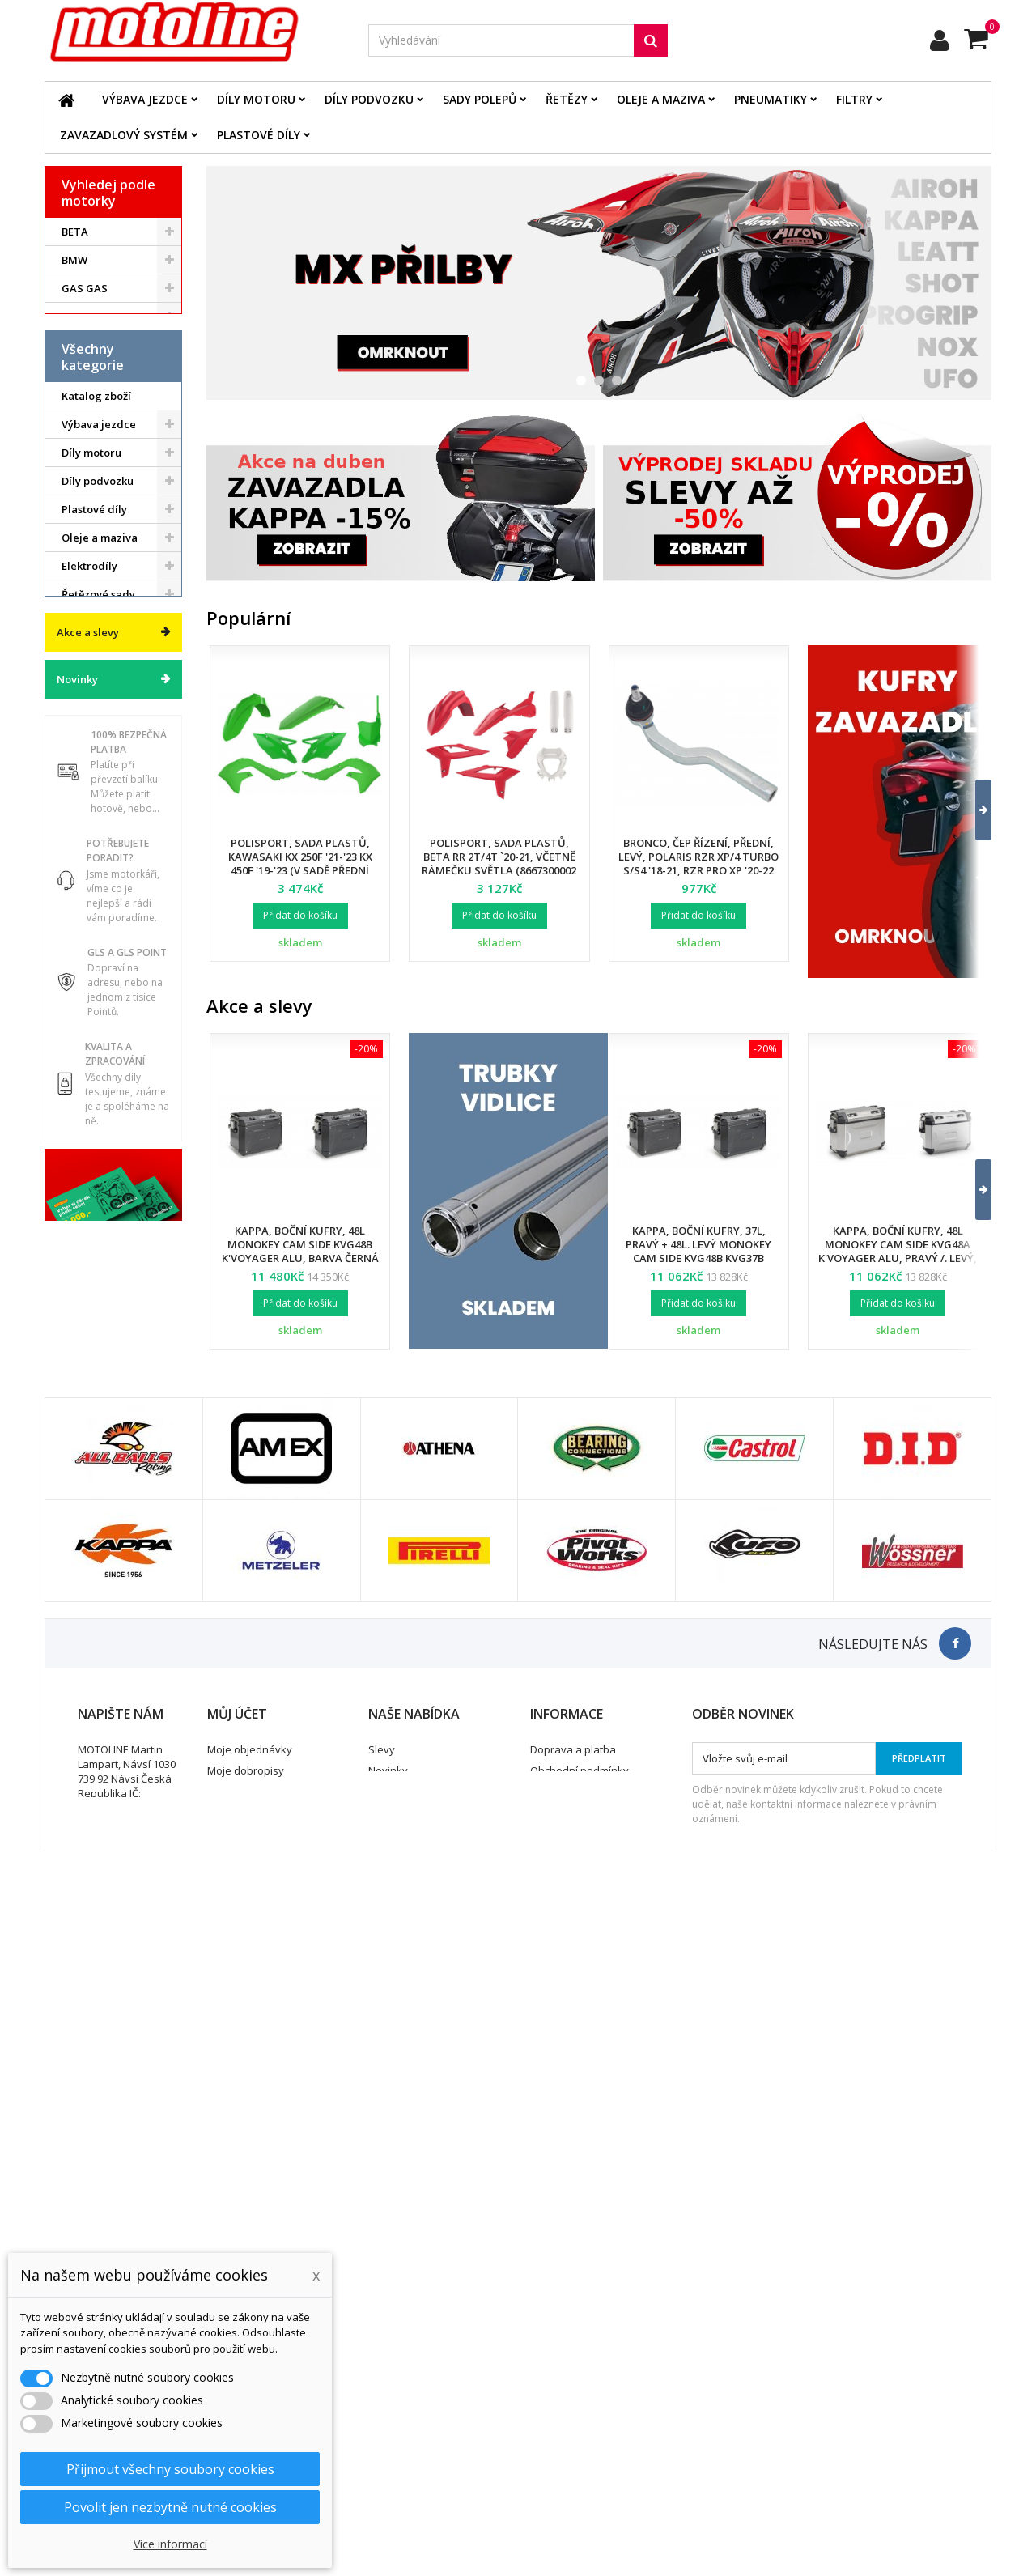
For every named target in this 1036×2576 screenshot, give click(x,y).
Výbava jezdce (145, 99)
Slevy (381, 2364)
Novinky (77, 1287)
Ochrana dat (561, 2406)
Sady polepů (479, 99)
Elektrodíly (89, 753)
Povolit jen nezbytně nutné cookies (170, 2507)
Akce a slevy (88, 1240)
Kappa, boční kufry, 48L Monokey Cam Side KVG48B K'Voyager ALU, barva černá (300, 1244)
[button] (973, 810)
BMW (74, 260)
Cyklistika (86, 1119)
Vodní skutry (93, 1091)
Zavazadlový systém (124, 134)
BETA (75, 231)
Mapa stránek (402, 2427)
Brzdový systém (102, 838)
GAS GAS (85, 288)
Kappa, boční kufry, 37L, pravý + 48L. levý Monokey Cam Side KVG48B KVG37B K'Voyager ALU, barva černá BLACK (698, 1258)
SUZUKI (81, 430)
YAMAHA (85, 458)
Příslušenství (94, 1063)
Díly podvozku (369, 99)
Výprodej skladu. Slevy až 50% (104, 1183)
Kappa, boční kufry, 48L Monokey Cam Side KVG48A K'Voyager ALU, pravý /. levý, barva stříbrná (897, 1251)
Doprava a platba (573, 2364)
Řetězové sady (98, 782)
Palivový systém (102, 895)
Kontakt (549, 2427)
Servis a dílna (96, 993)
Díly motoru (256, 99)
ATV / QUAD (92, 486)
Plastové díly (258, 134)
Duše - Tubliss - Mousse (100, 1028)
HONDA (81, 316)
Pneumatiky (770, 99)
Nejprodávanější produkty (431, 2406)
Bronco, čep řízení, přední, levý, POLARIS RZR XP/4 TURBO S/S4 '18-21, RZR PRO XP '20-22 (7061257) (698, 863)
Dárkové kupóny (103, 1148)
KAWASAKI (89, 373)
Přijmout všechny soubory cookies (170, 2469)
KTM (73, 401)
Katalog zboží (96, 583)
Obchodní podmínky (579, 2385)
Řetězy (567, 99)
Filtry (854, 99)
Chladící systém (102, 867)
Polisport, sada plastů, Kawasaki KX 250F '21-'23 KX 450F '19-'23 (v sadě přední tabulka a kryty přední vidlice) (300, 870)
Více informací (170, 2544)
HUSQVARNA (95, 345)
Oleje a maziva (661, 99)
